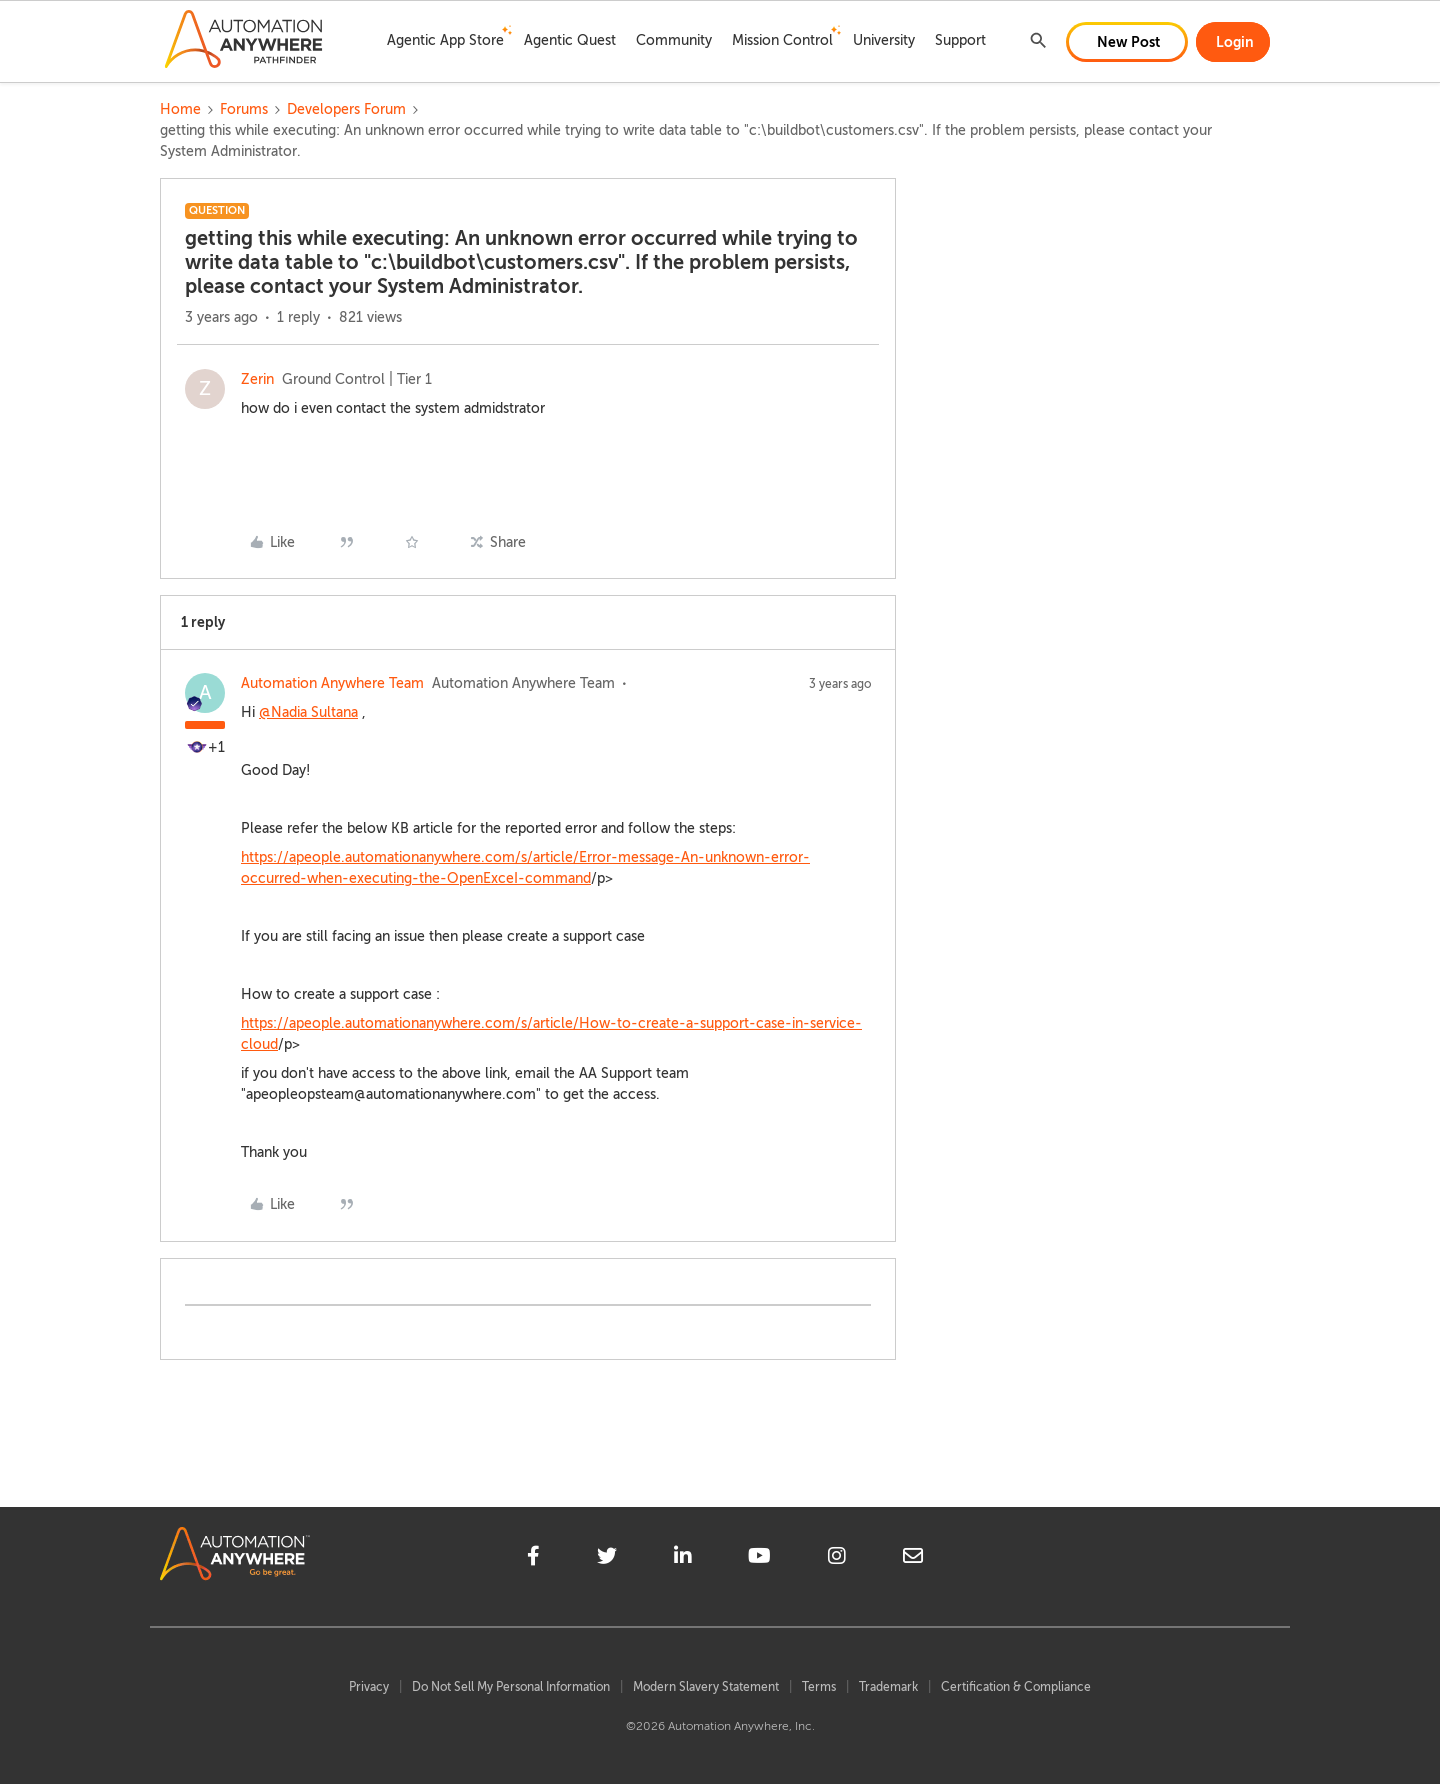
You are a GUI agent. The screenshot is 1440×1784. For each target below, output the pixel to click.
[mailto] (913, 1559)
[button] (1127, 42)
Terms (819, 1687)
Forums (244, 109)
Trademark (888, 1687)
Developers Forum (346, 109)
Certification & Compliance (1016, 1687)
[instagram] (837, 1559)
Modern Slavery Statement (706, 1687)
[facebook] (533, 1559)
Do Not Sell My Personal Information (511, 1687)
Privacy (369, 1687)
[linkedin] (683, 1559)
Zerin (257, 379)
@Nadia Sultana (308, 712)
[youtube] (759, 1559)
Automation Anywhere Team (332, 683)
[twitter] (607, 1559)
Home (180, 109)
